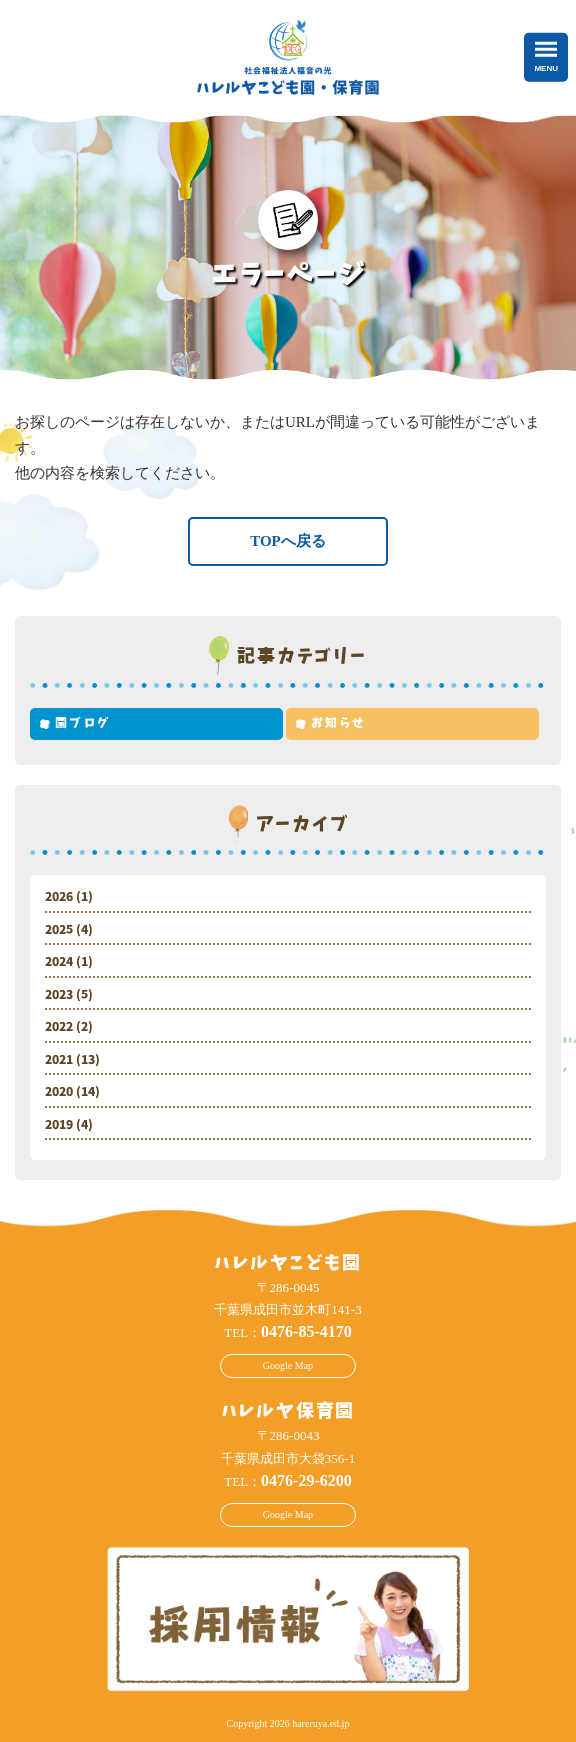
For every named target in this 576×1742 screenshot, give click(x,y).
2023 (59, 995)
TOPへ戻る (288, 541)
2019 (59, 1125)
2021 (59, 1060)
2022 (59, 1027)
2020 (59, 1092)
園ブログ (83, 723)
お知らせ (338, 723)
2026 (59, 897)
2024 (59, 962)
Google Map (288, 1365)
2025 (59, 930)
